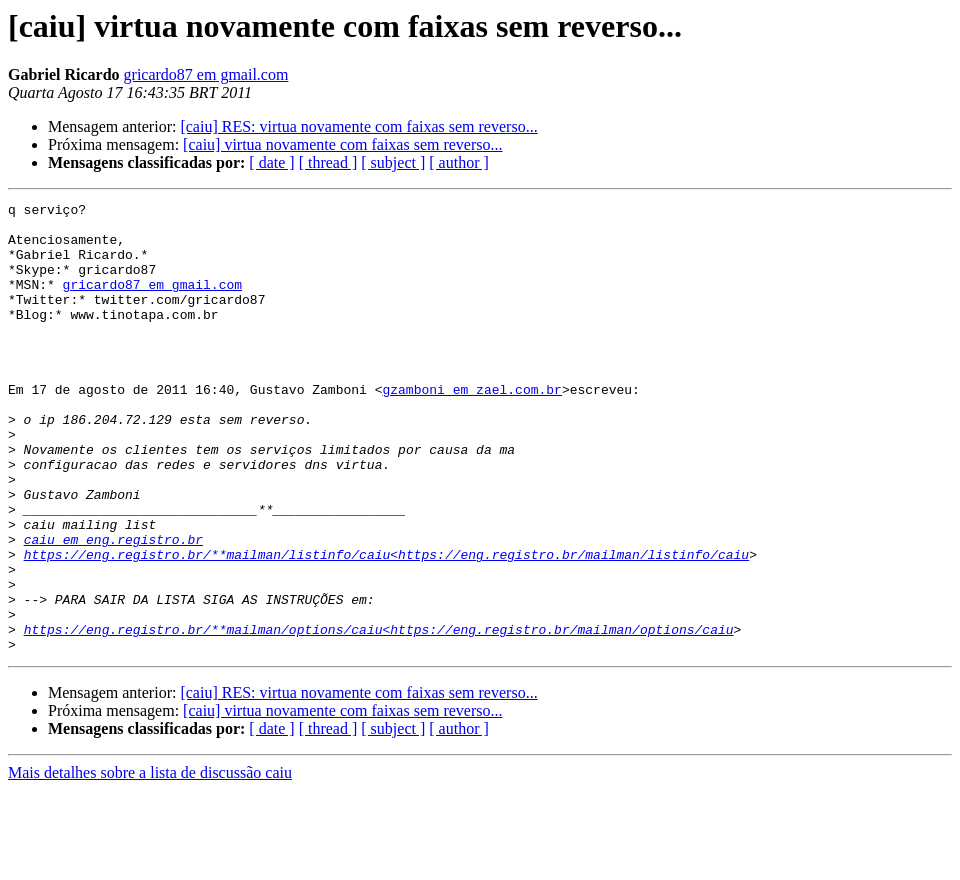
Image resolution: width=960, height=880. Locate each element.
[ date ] (271, 162)
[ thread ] (328, 162)
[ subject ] (393, 162)
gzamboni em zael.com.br (471, 428)
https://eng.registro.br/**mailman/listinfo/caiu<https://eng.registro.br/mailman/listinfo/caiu (386, 626)
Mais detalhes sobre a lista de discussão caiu (150, 862)
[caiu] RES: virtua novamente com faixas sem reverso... (358, 126)
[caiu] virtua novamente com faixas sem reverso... (342, 144)
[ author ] (459, 162)
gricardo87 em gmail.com (206, 74)
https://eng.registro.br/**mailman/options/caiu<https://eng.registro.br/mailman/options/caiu (379, 716)
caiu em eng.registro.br (113, 608)
